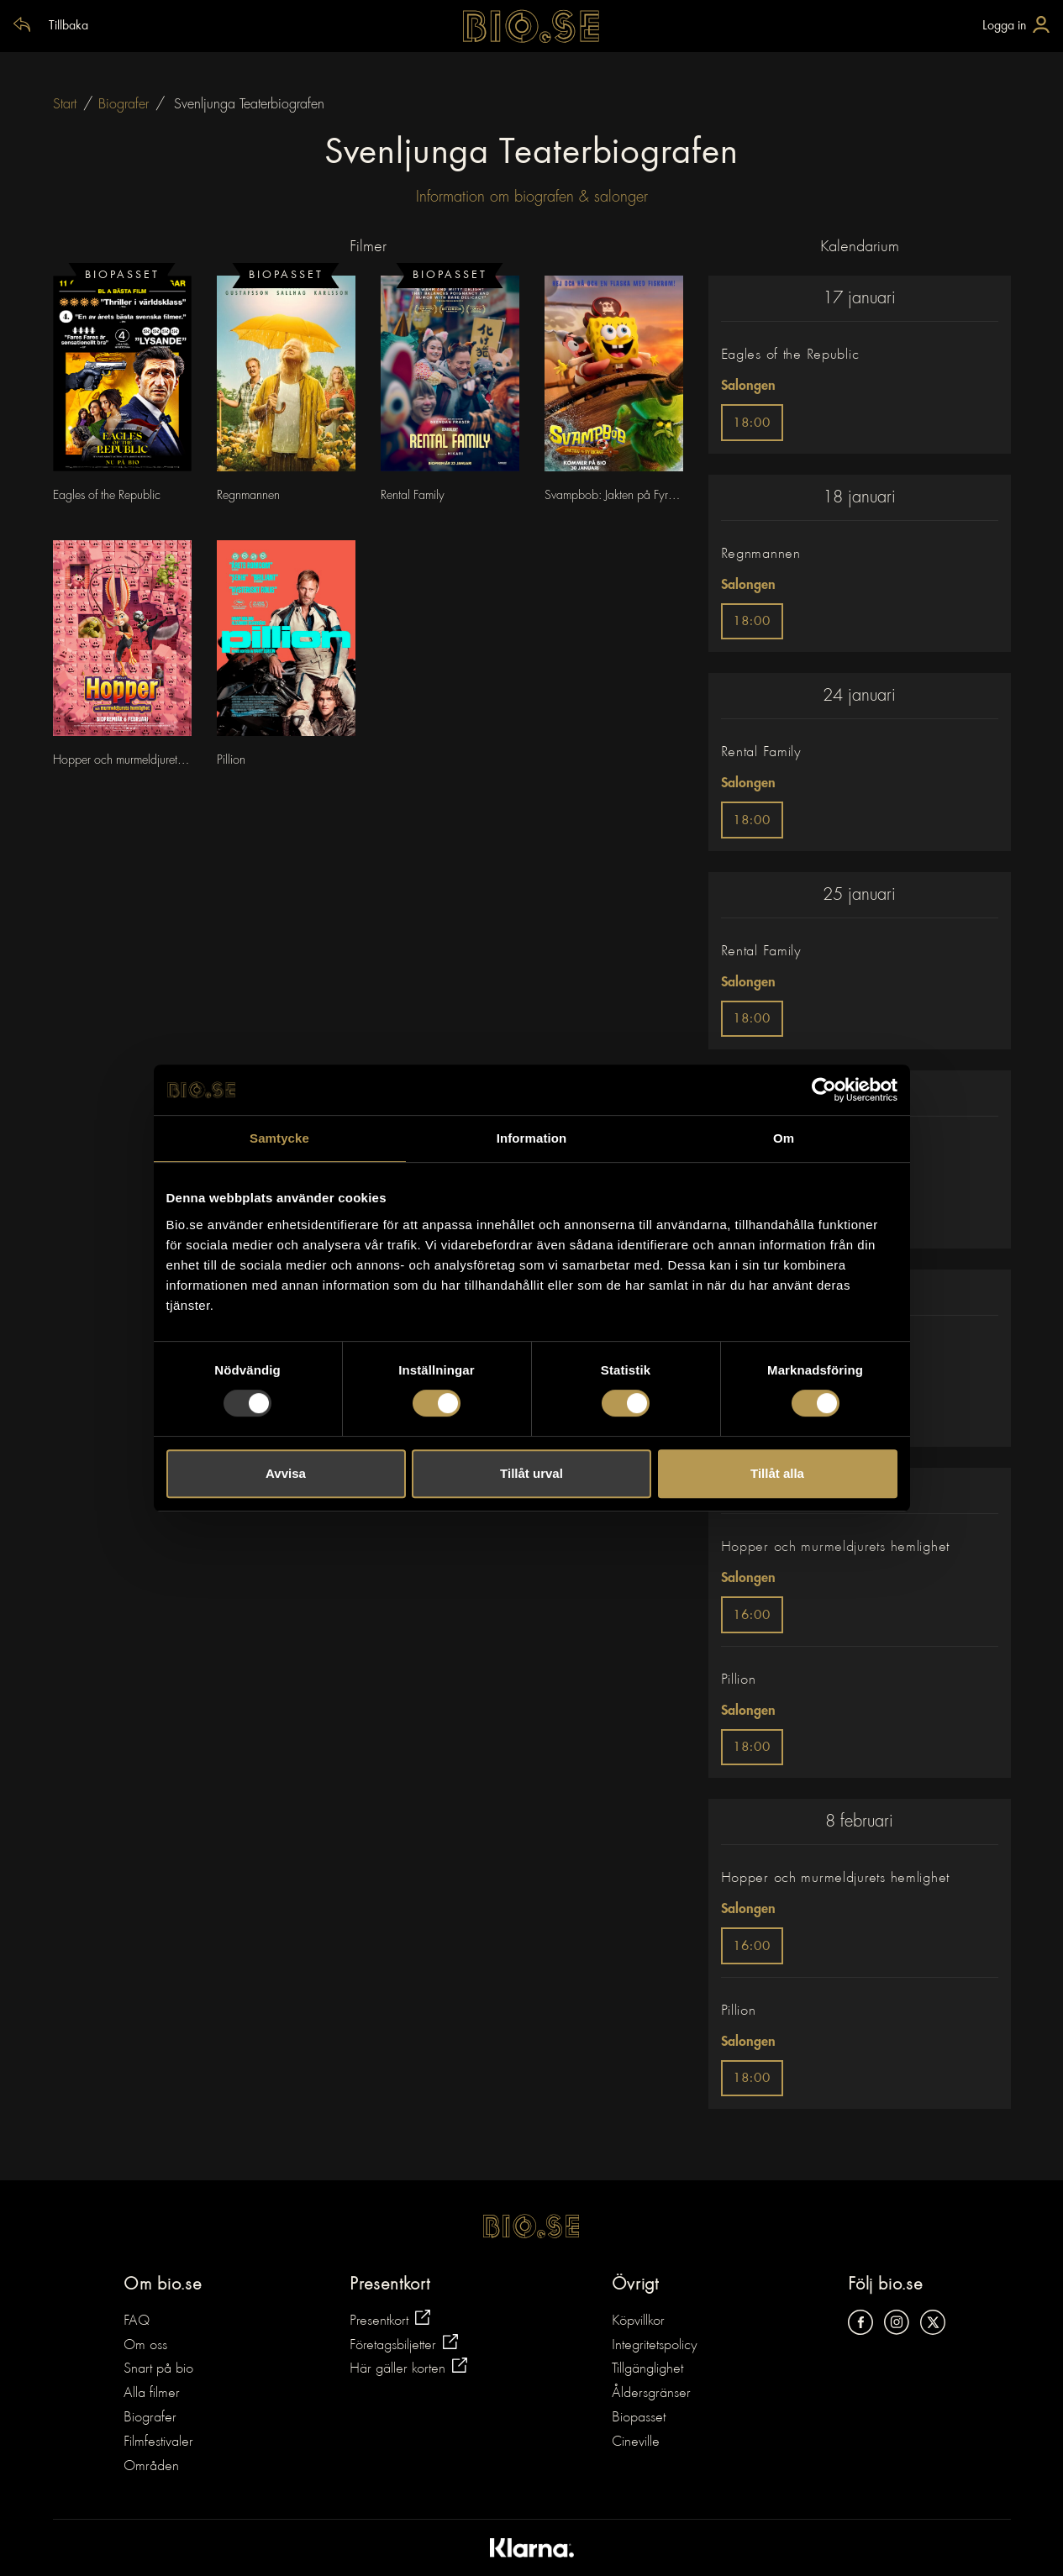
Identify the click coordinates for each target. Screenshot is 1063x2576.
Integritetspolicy (654, 2345)
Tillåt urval (531, 1473)
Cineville (636, 2442)
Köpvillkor (638, 2321)
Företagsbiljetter (404, 2343)
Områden (151, 2466)
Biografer (123, 104)
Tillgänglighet (647, 2369)
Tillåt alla (777, 1473)
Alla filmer (152, 2393)
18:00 (752, 424)
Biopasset (639, 2418)
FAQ (137, 2321)
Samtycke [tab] (279, 1138)
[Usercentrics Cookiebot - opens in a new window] (823, 1089)
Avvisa (286, 1473)
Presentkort (390, 2319)
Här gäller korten (408, 2367)
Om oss (145, 2345)
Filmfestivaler (158, 2442)
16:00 (752, 1616)
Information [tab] (532, 1138)
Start (64, 104)
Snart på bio (158, 2369)
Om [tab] (783, 1138)
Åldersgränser (651, 2393)
